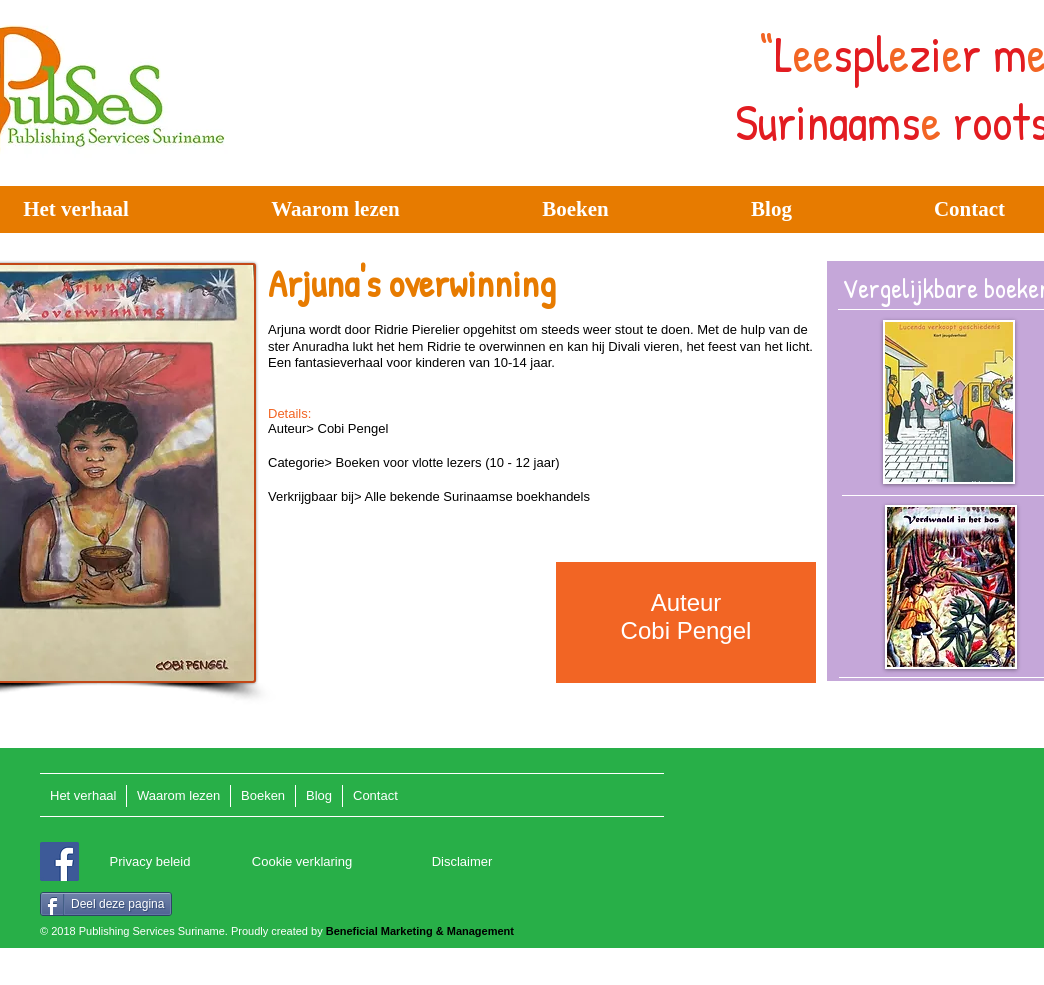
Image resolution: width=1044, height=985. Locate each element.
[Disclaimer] (462, 862)
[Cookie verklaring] (302, 862)
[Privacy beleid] (150, 862)
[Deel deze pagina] (106, 904)
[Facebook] (59, 861)
